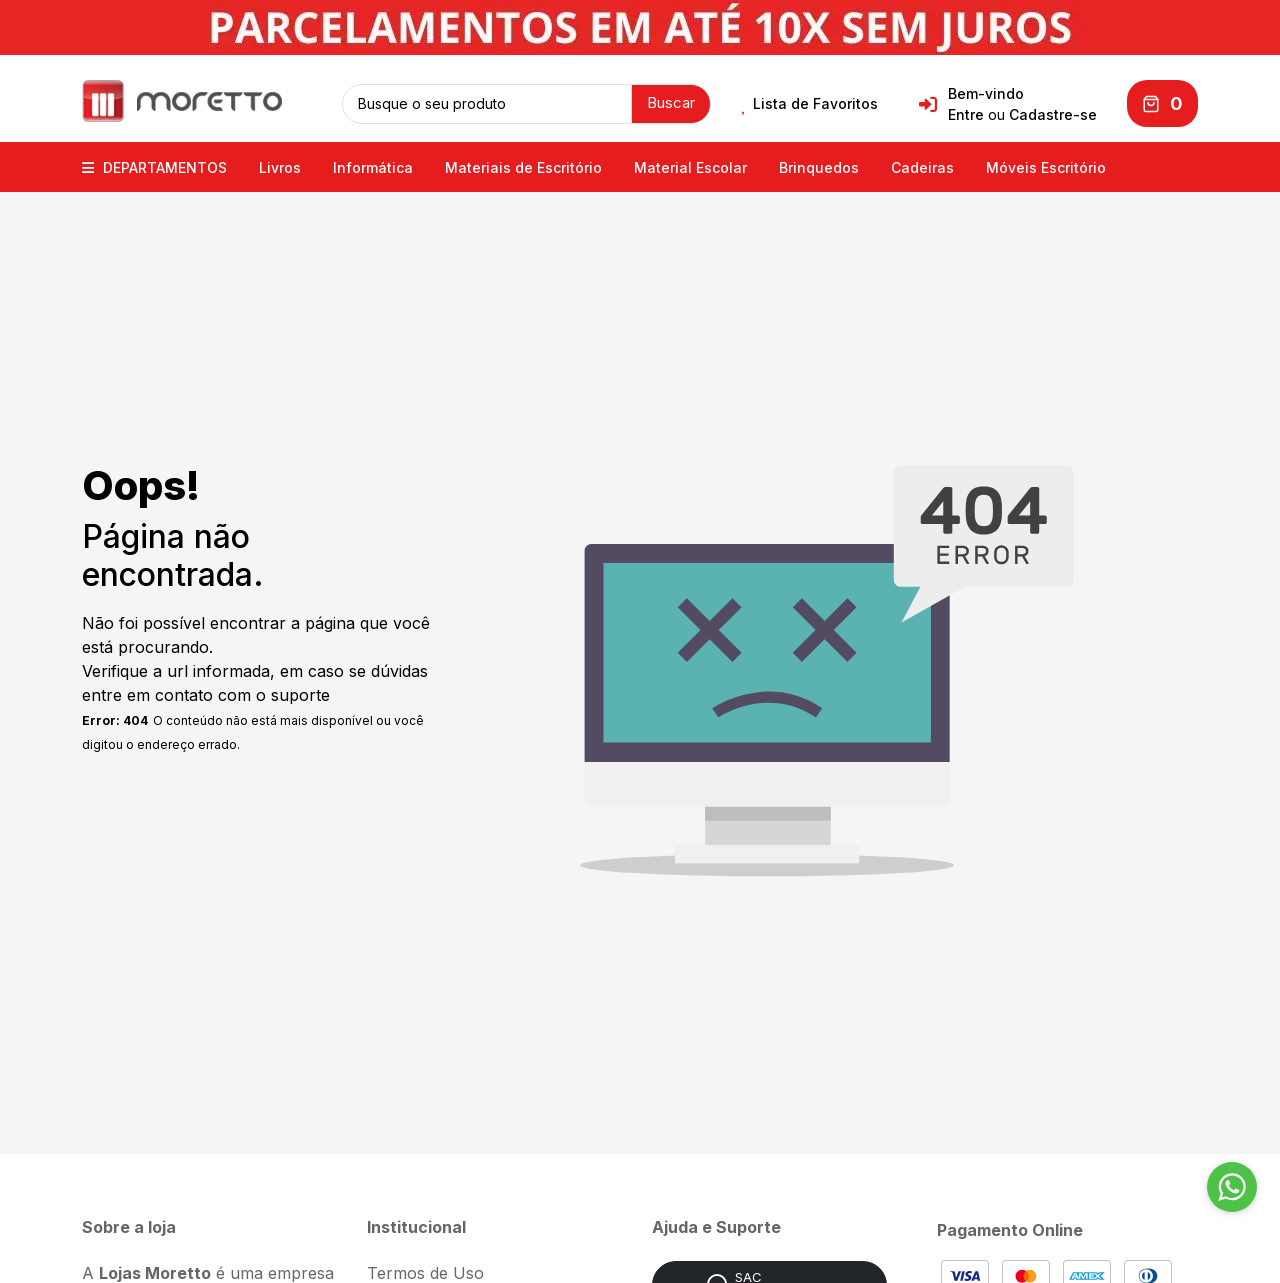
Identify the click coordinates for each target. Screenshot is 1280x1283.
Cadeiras (922, 167)
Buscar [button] (671, 102)
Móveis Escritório (1046, 167)
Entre (966, 114)
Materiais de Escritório (523, 167)
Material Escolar (690, 167)
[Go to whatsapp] (1232, 1187)
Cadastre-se (1053, 114)
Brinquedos (819, 167)
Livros (280, 167)
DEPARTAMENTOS (154, 167)
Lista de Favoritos (809, 104)
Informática (373, 167)
